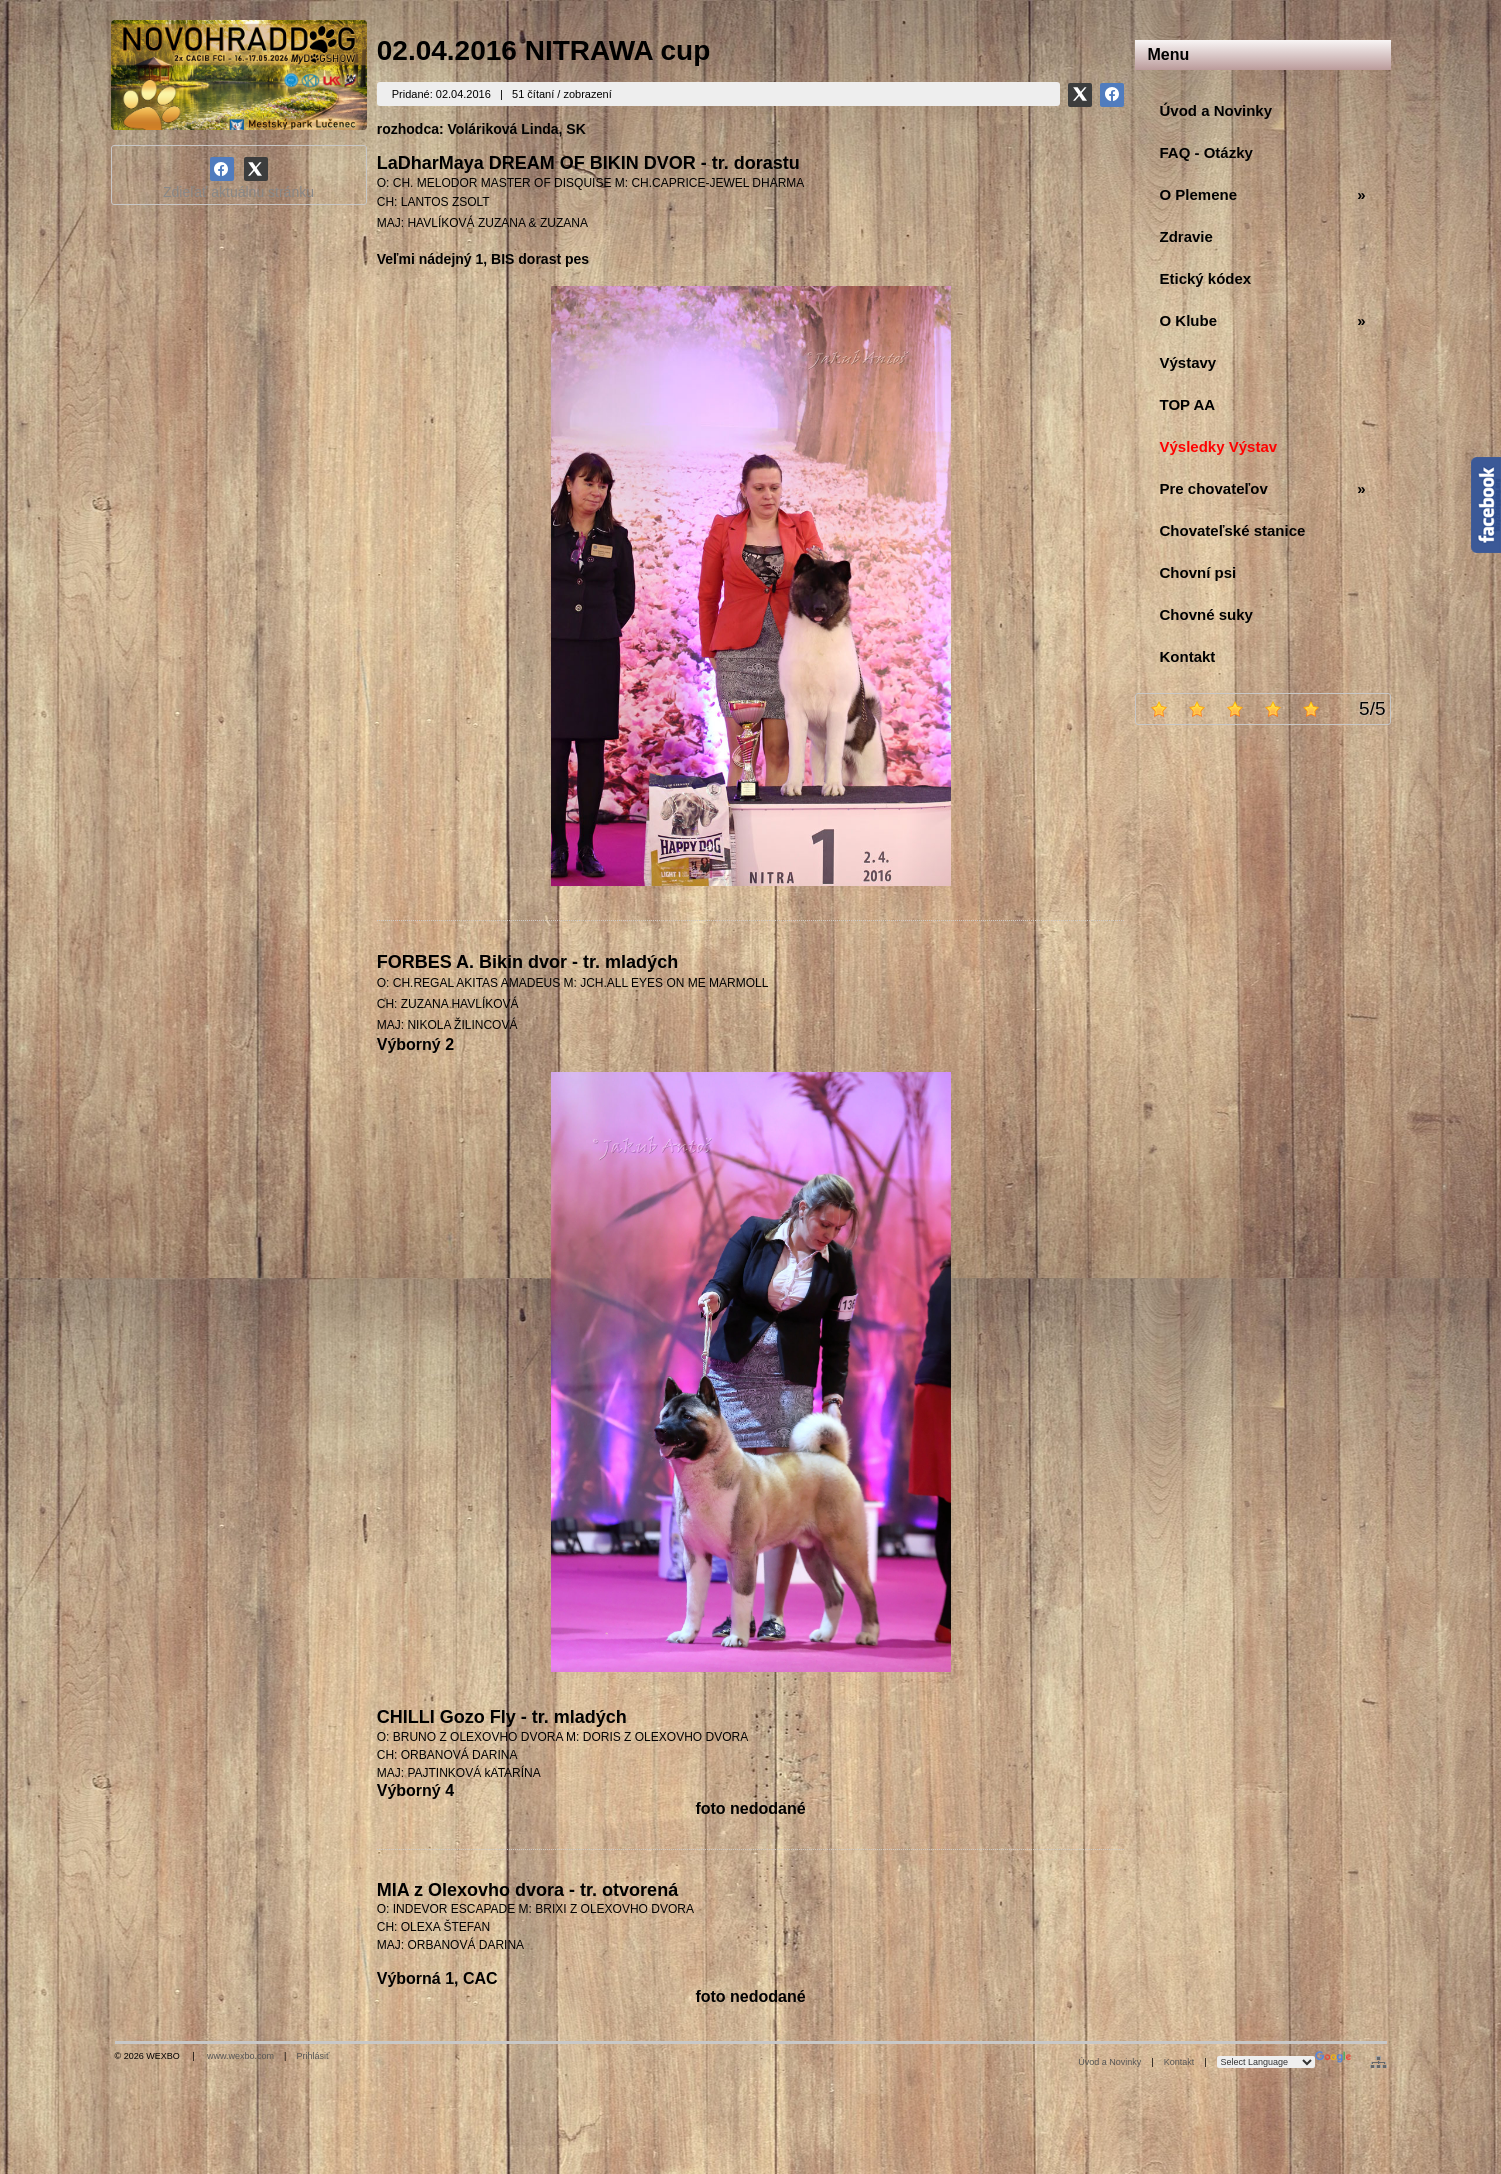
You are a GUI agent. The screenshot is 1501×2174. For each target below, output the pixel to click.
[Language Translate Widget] (1266, 2062)
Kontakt (1179, 2062)
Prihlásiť (312, 2056)
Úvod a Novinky (1109, 2062)
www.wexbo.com (240, 2056)
